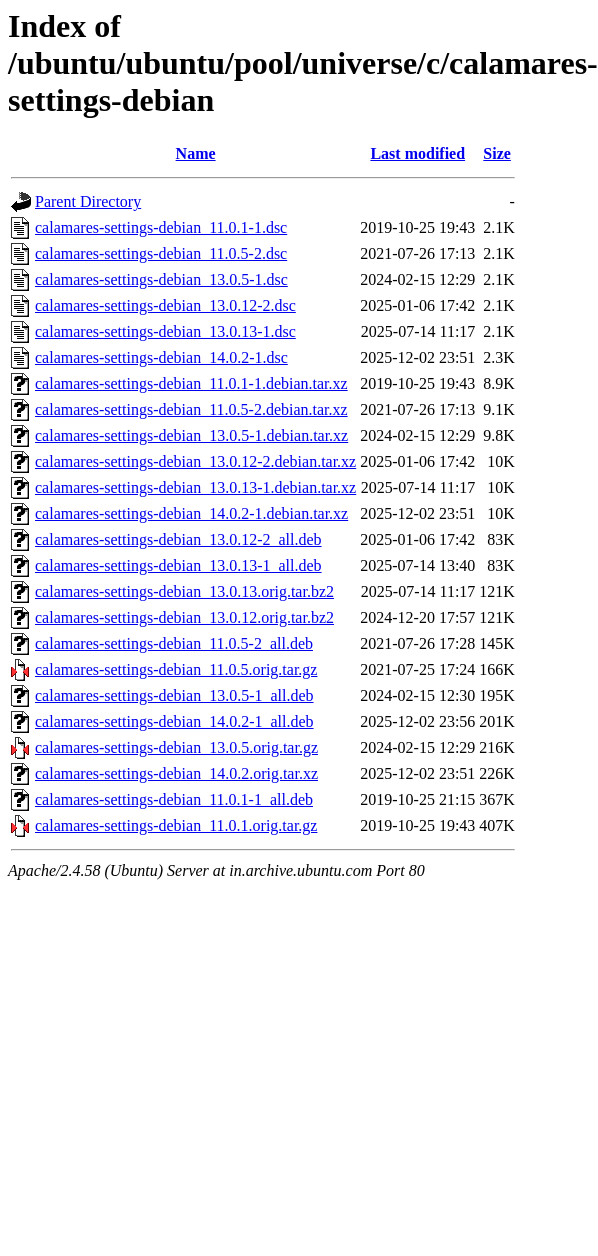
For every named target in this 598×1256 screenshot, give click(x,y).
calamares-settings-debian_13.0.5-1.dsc (161, 279)
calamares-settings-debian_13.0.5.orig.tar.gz (176, 747)
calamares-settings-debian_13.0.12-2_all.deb (178, 539)
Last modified (417, 153)
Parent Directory (88, 201)
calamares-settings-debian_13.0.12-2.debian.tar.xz (195, 461)
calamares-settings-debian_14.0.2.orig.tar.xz (176, 773)
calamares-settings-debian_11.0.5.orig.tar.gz (176, 669)
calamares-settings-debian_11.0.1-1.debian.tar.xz (191, 383)
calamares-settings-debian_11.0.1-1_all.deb (174, 799)
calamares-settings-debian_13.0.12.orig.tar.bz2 (184, 617)
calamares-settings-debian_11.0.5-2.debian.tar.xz (191, 409)
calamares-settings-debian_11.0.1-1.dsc (161, 227)
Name (196, 153)
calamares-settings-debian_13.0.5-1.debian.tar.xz (191, 435)
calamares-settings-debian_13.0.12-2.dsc (165, 305)
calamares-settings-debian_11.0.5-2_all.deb (174, 643)
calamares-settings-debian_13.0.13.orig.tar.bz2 (184, 591)
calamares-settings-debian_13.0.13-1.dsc (165, 331)
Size (497, 153)
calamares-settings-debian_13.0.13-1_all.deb (178, 565)
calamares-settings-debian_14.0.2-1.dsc (161, 357)
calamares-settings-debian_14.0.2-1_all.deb (174, 721)
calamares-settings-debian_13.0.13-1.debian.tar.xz (195, 487)
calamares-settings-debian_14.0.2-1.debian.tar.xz (191, 513)
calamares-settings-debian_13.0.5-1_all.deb (174, 695)
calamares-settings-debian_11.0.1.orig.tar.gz (176, 825)
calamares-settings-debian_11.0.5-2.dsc (161, 253)
